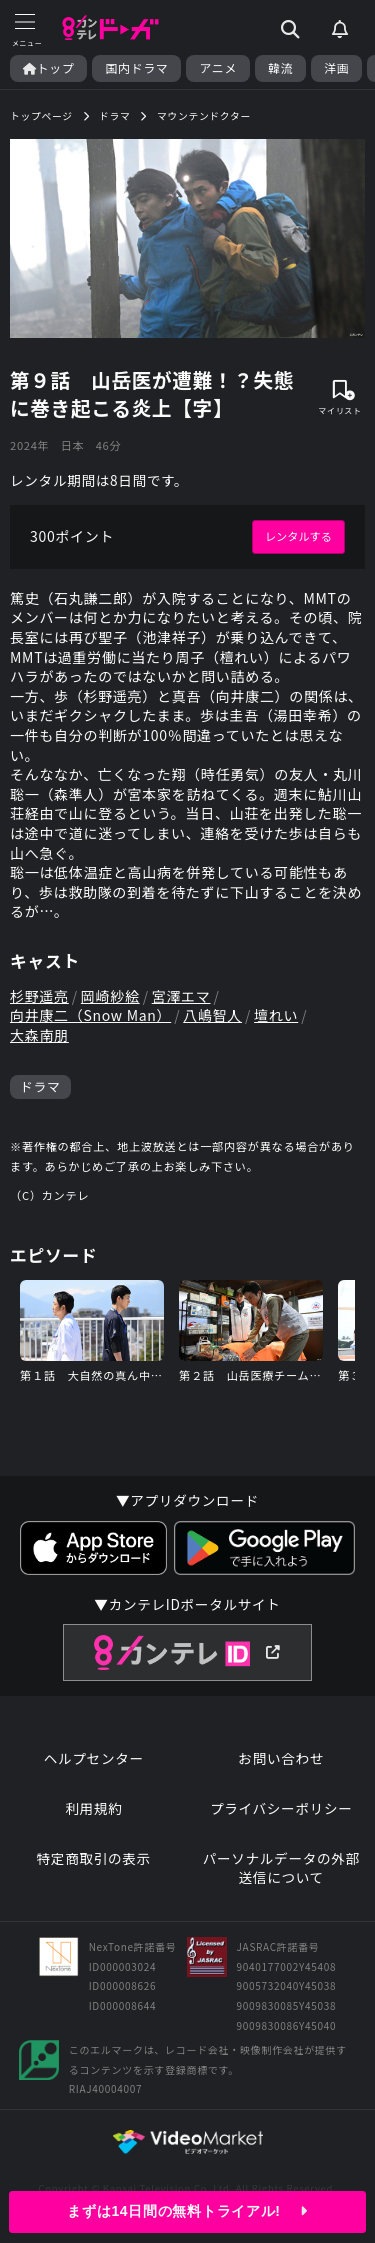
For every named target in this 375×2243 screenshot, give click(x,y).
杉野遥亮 (39, 996)
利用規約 (93, 1808)
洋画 (336, 68)
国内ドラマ (136, 68)
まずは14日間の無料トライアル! (187, 2211)
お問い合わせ (281, 1758)
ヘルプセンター (94, 1758)
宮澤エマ (181, 996)
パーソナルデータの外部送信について (281, 1868)
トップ (48, 68)
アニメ (218, 68)
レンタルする (298, 536)
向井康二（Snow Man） (90, 1015)
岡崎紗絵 (110, 996)
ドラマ (40, 1086)
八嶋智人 (212, 1015)
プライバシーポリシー (281, 1808)
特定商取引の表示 (94, 1858)
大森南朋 (39, 1035)
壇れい (276, 1015)
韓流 (280, 68)
